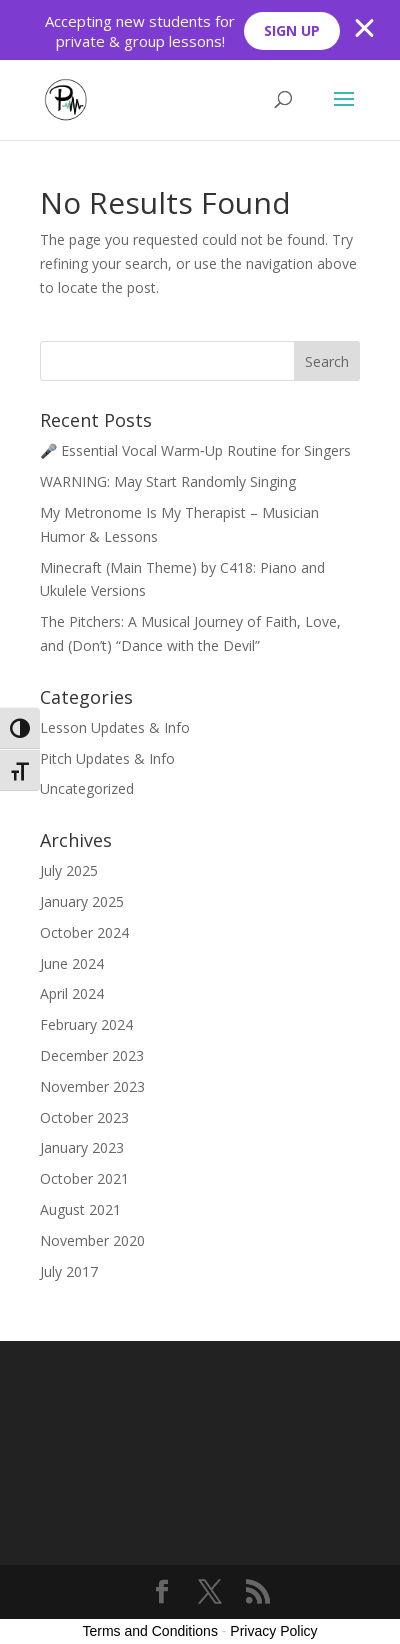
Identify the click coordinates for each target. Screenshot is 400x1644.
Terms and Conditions (150, 1631)
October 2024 (84, 932)
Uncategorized (87, 788)
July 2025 (69, 870)
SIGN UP (292, 30)
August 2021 (80, 1209)
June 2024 (72, 963)
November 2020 (92, 1240)
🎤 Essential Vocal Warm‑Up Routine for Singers (195, 450)
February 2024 (86, 1024)
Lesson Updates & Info (115, 727)
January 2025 (82, 901)
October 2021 (84, 1178)
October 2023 (84, 1117)
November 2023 (92, 1086)
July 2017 (69, 1271)
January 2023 (82, 1147)
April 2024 (72, 993)
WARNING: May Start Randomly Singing (168, 481)
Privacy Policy (273, 1631)
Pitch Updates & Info (107, 758)
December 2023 (92, 1055)
